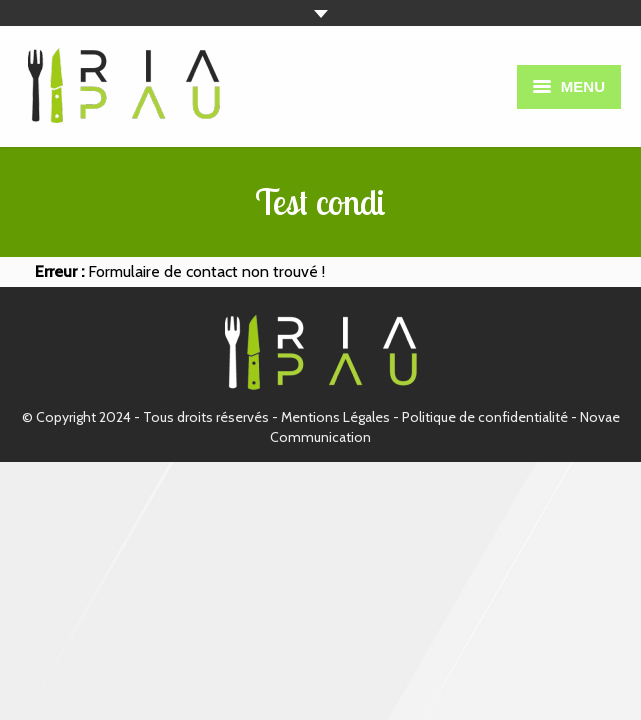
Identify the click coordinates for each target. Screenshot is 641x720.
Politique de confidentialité (485, 417)
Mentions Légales (335, 417)
